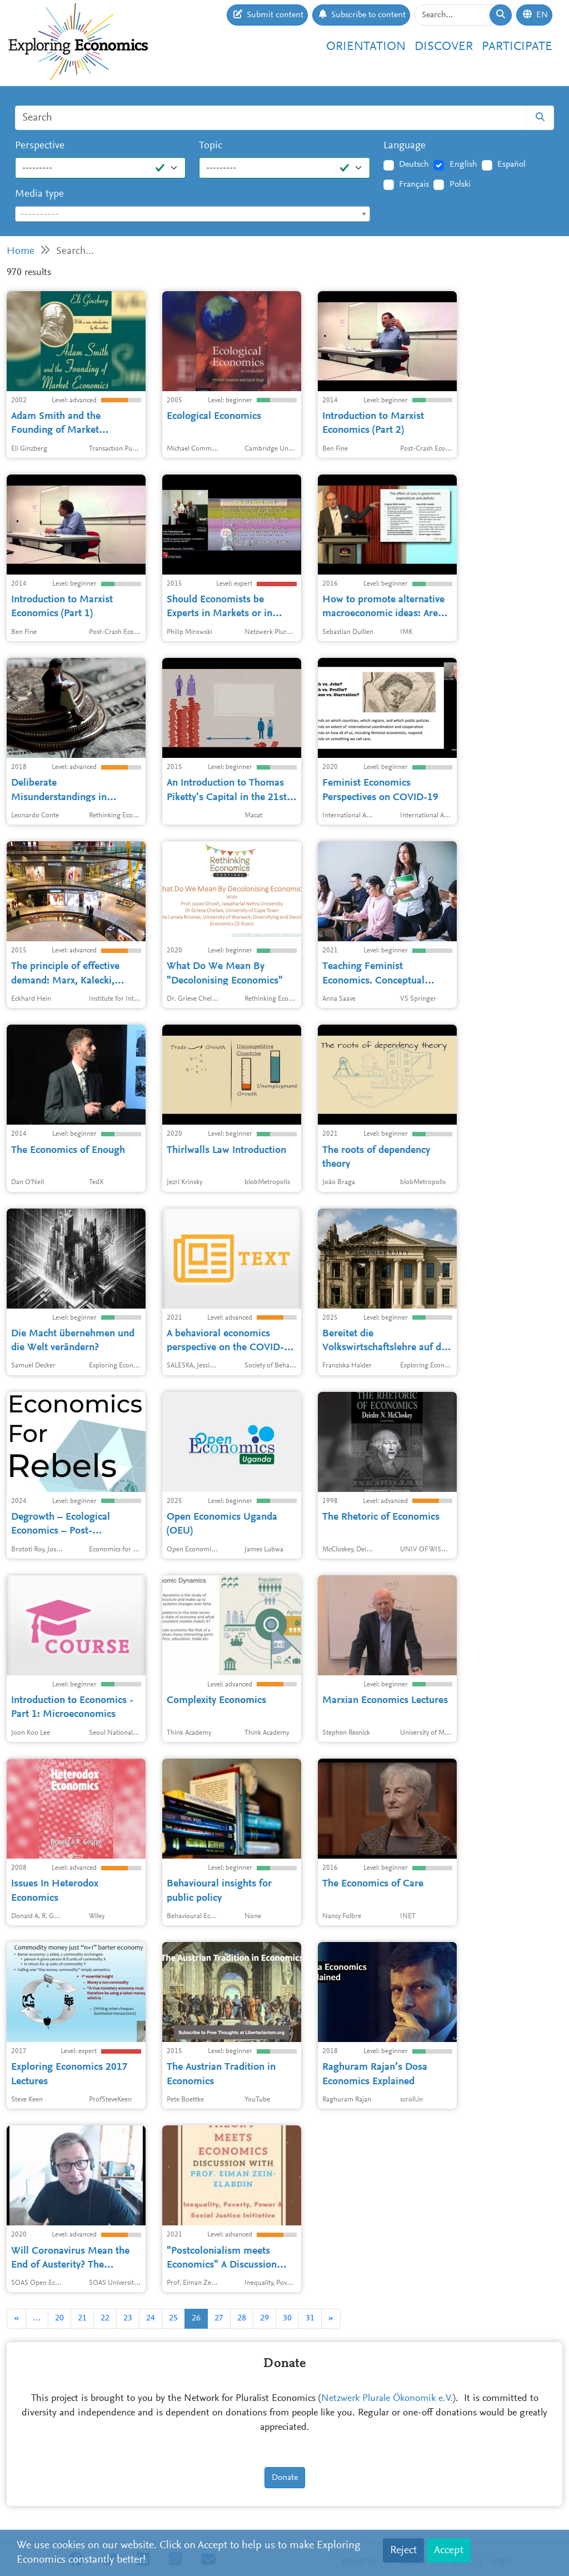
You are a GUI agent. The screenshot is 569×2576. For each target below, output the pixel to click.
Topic (210, 146)
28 (241, 2318)
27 (218, 2318)
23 (127, 2318)
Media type (39, 194)
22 (105, 2318)
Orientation (366, 47)
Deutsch (414, 164)
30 (287, 2318)
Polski (460, 184)
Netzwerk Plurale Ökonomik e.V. (387, 2399)
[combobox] (192, 214)
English (463, 164)
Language (404, 146)
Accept (448, 2550)
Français (414, 184)
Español (511, 164)
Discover (444, 47)
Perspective (39, 146)
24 (150, 2318)
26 (196, 2318)
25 (173, 2318)
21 (82, 2318)
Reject (403, 2550)
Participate (517, 47)
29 (264, 2318)
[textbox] (193, 214)
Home (20, 251)
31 (310, 2318)
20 (59, 2318)
